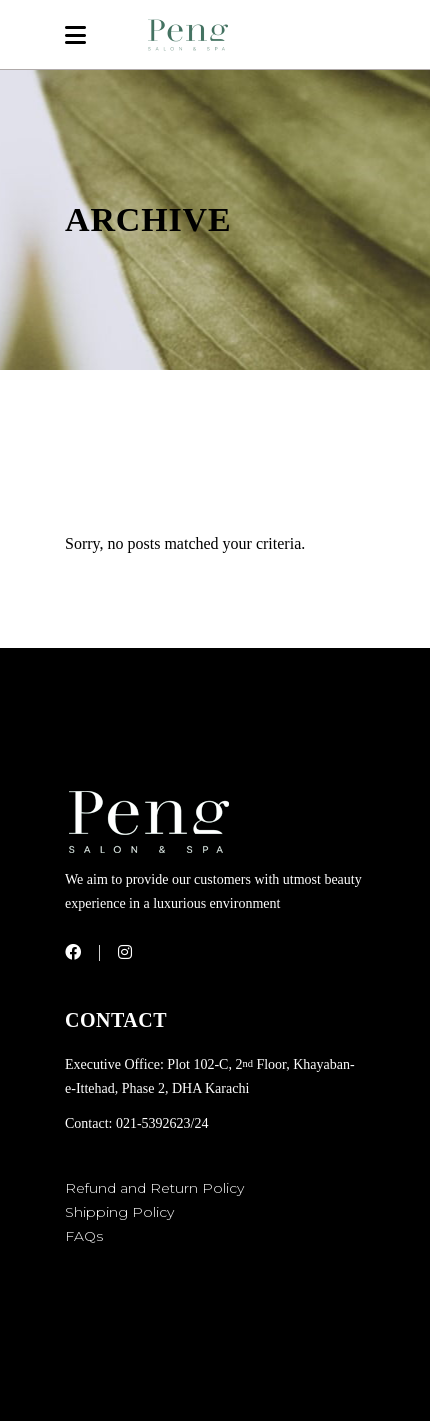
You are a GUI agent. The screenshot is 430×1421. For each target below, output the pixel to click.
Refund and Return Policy (154, 1188)
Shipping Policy (119, 1212)
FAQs (84, 1236)
